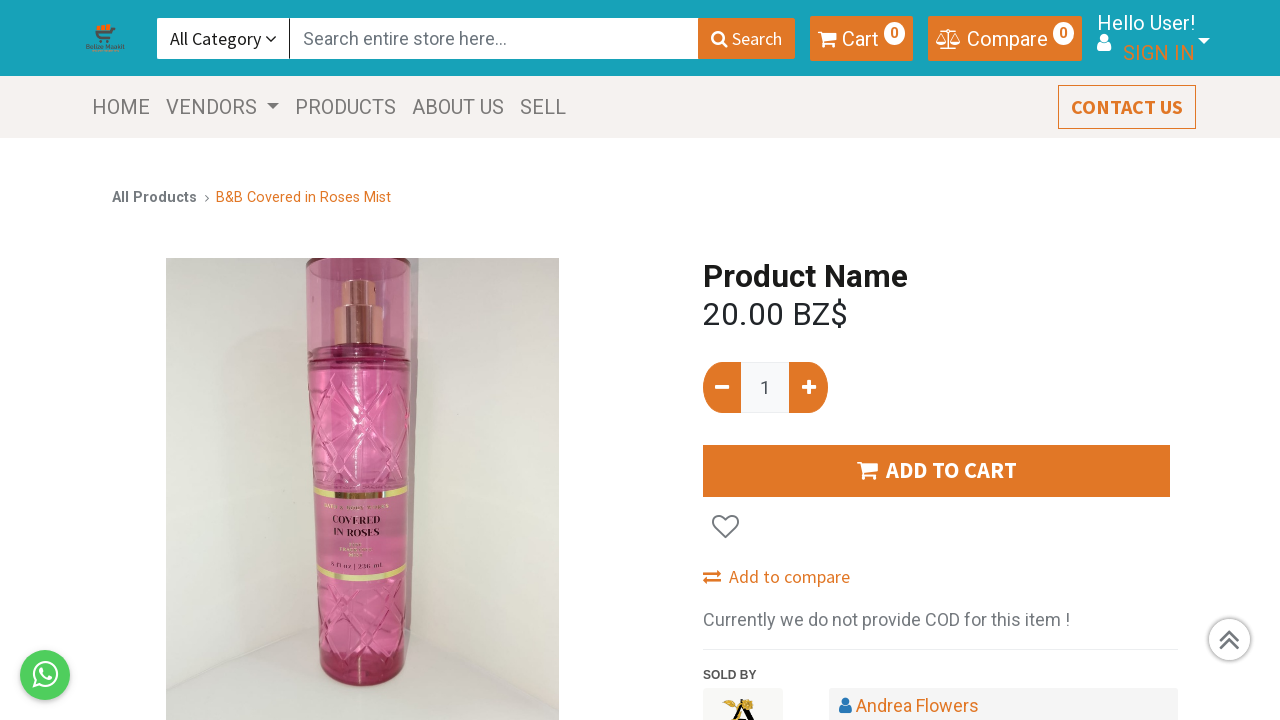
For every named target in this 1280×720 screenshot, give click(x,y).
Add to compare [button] (776, 576)
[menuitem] (122, 107)
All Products (154, 197)
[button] (725, 526)
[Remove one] (722, 387)
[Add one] (808, 387)
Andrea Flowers (917, 705)
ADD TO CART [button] (937, 470)
